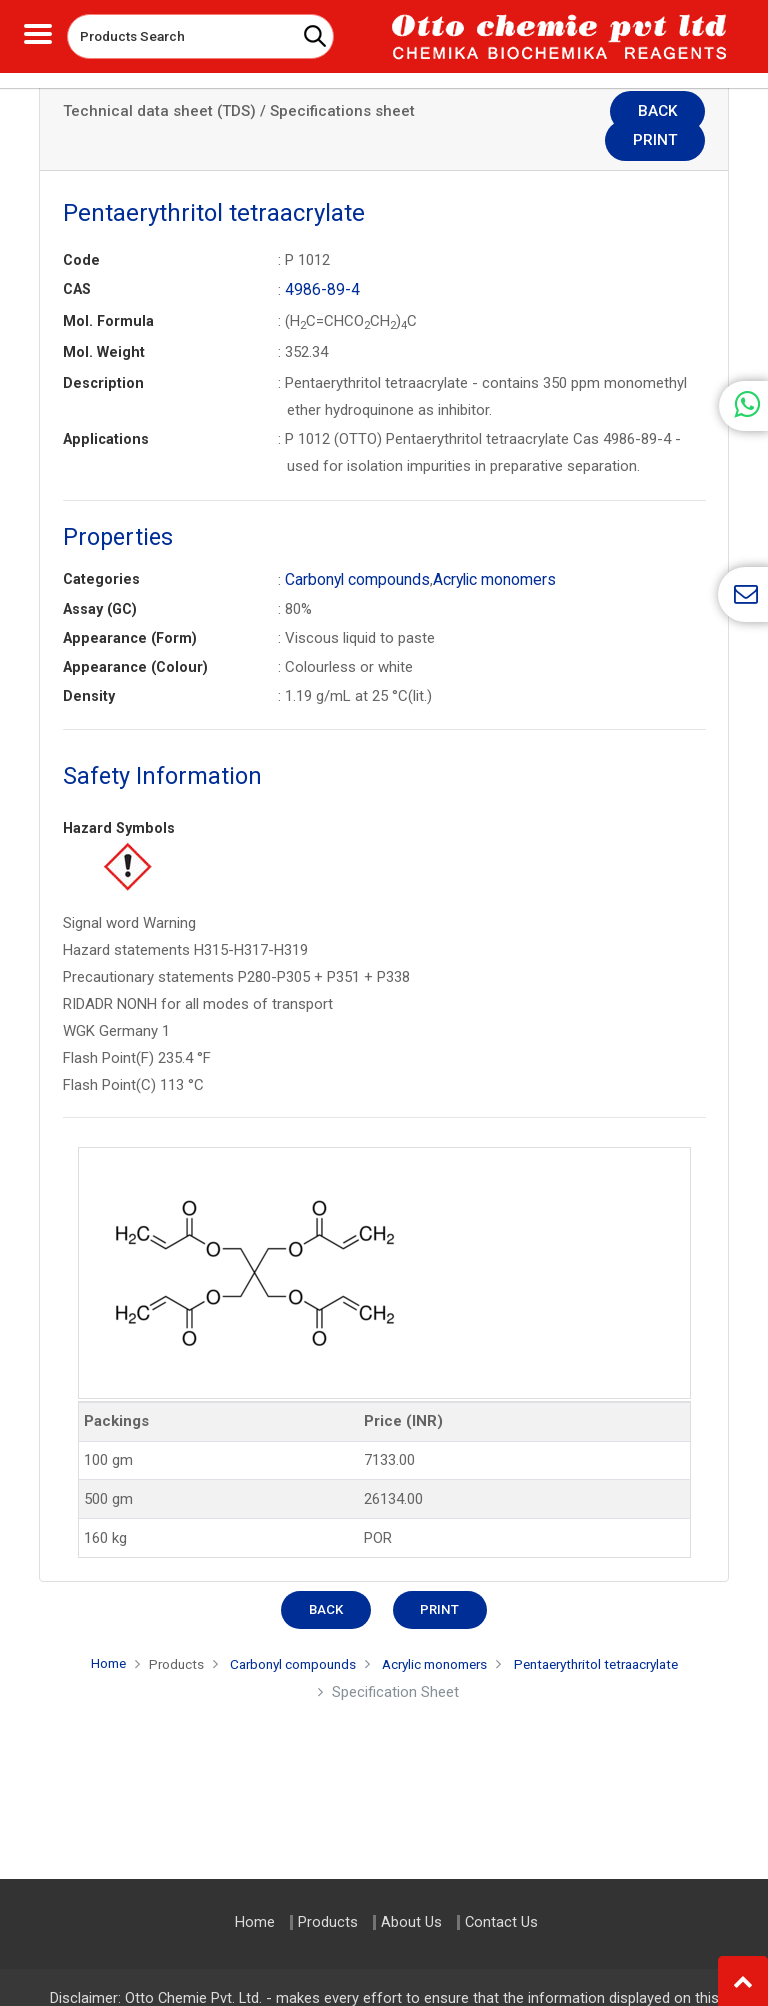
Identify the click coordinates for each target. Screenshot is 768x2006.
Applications (106, 409)
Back (577, 112)
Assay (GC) (100, 578)
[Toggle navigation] (38, 31)
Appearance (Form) (130, 607)
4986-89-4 (319, 260)
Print (667, 112)
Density (89, 665)
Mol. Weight (104, 322)
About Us (411, 1922)
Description (103, 353)
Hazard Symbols (119, 797)
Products (153, 1633)
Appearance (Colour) (135, 636)
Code (81, 231)
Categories (101, 549)
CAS (77, 260)
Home (80, 1632)
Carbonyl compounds (355, 549)
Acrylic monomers (489, 549)
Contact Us (501, 1922)
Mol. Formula (108, 291)
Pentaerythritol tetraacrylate (617, 1633)
